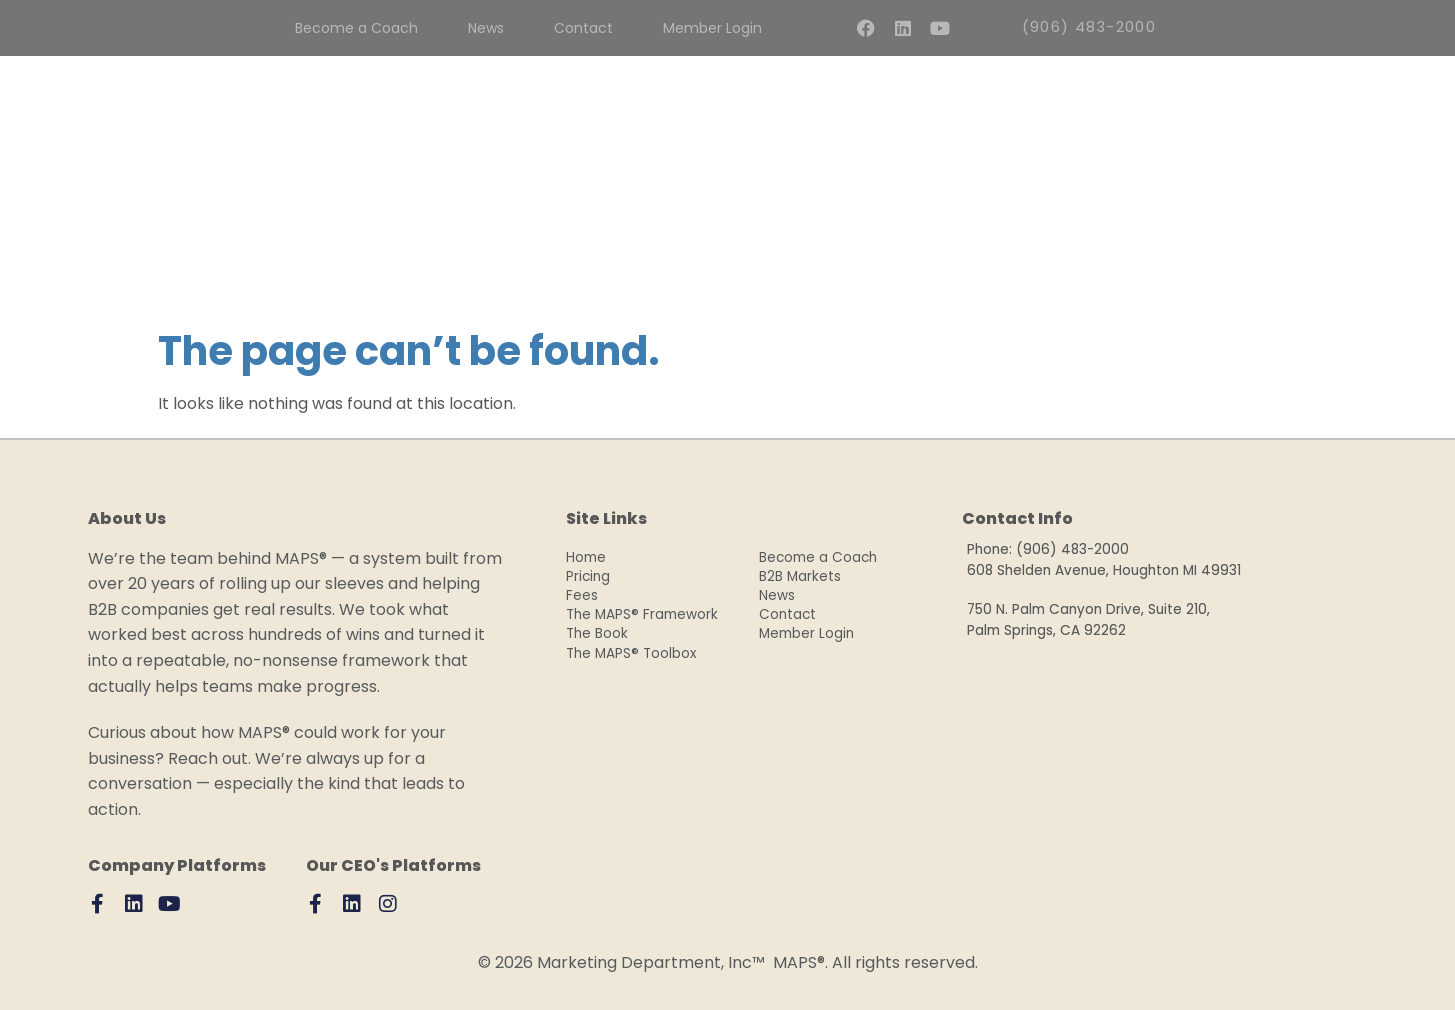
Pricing (588, 576)
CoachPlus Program (536, 253)
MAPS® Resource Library (978, 253)
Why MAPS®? (696, 253)
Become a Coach (818, 557)
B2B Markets (800, 576)
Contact (787, 614)
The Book (817, 253)
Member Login (810, 633)
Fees (405, 253)
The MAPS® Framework (642, 614)
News (777, 595)
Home (586, 557)
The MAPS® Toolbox (631, 653)
